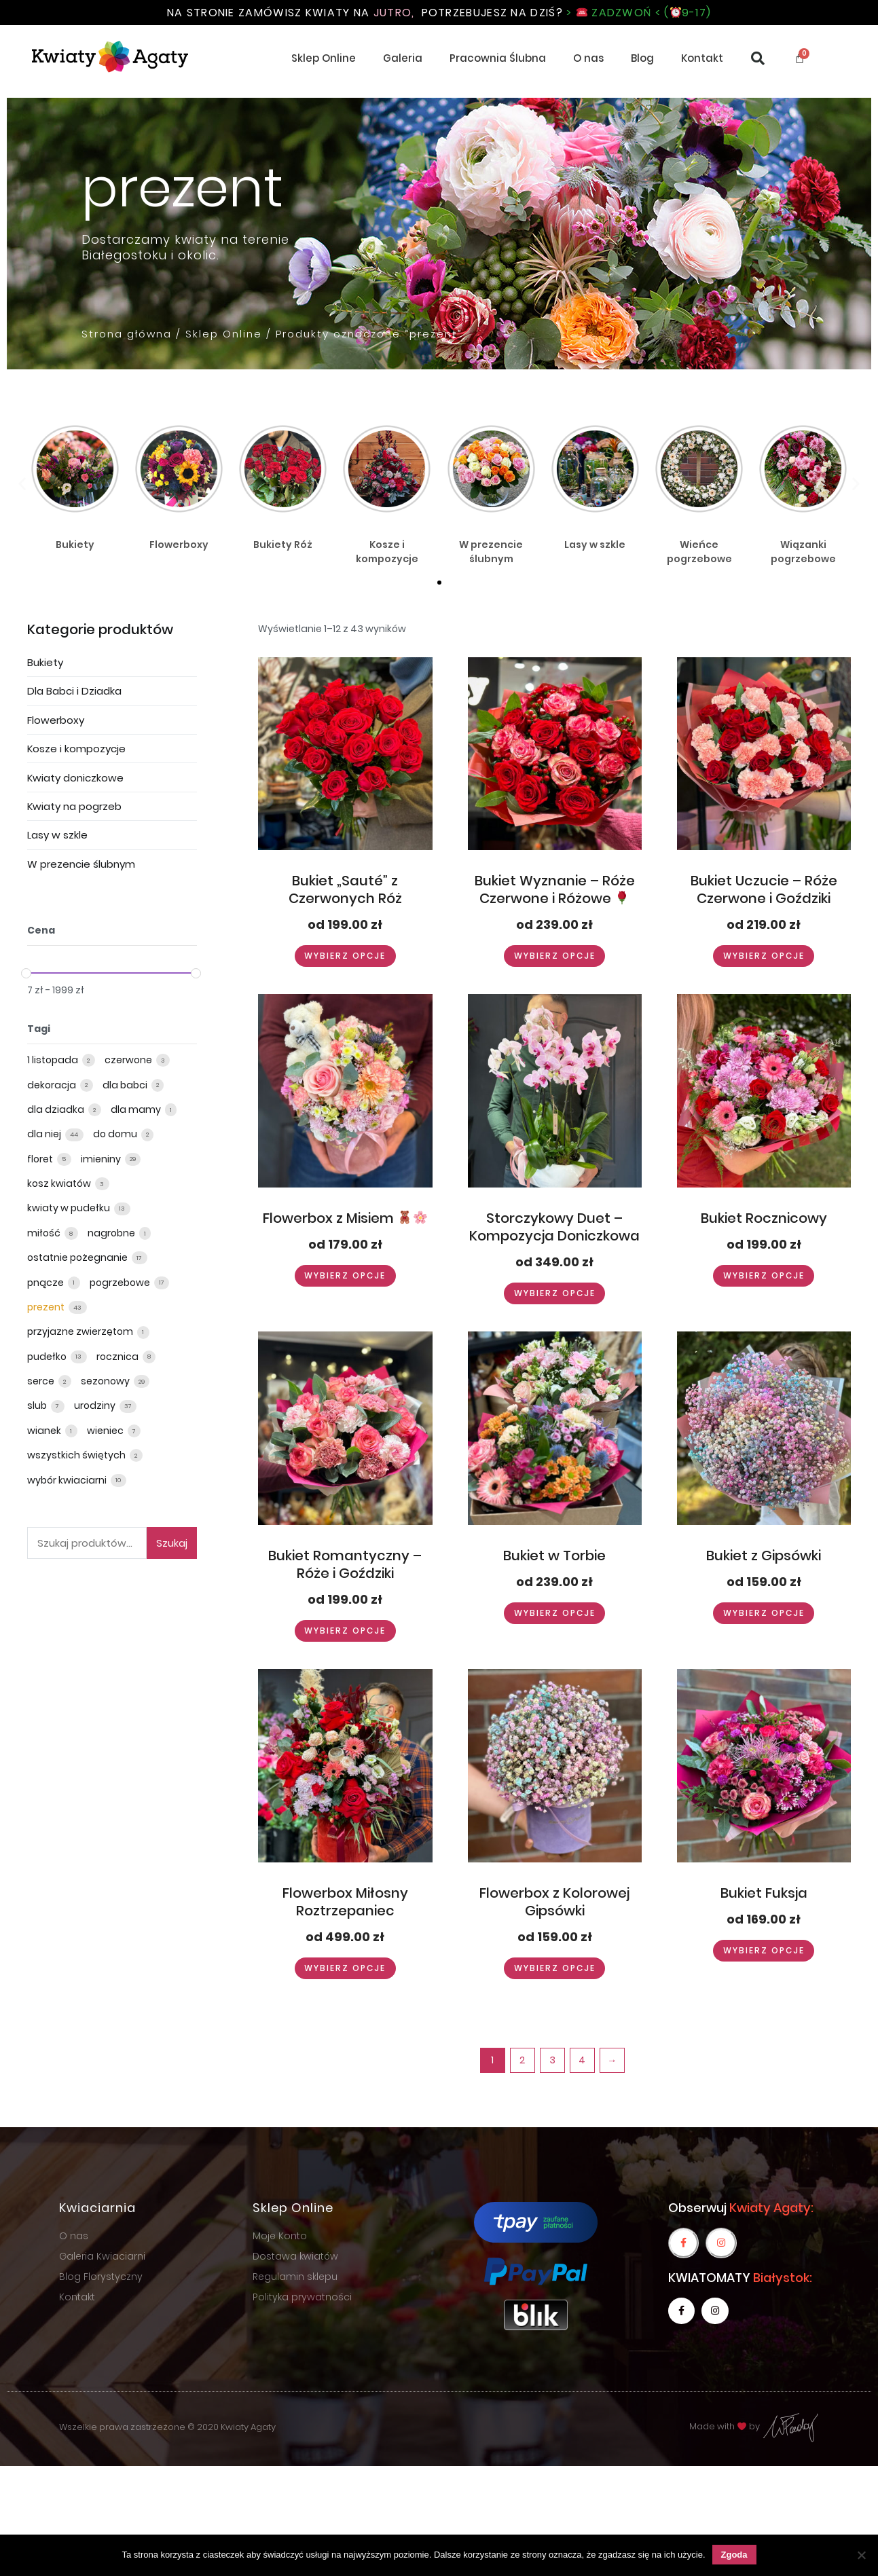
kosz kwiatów (60, 1183)
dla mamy (137, 1109)
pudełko (48, 1356)
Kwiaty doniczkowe (75, 778)
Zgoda (734, 2555)
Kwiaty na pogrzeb (74, 806)
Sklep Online (323, 58)
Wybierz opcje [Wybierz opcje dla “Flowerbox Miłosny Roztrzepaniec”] (345, 1968)
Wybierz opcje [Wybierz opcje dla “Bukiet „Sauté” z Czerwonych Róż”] (345, 955)
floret (41, 1159)
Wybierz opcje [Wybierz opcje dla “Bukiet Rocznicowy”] (764, 1275)
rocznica (118, 1356)
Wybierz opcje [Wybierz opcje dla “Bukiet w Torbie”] (555, 1613)
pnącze (46, 1282)
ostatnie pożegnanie (78, 1257)
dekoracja (52, 1085)
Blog (642, 58)
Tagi (38, 1028)
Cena (41, 930)
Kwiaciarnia (97, 2207)
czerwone (129, 1060)
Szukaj (171, 1543)
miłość (44, 1233)
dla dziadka (56, 1109)
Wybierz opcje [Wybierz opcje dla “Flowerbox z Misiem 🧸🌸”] (345, 1275)
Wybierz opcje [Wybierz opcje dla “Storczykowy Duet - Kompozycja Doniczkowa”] (555, 1293)
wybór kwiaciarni (68, 1480)
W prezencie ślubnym (81, 864)
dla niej (45, 1134)
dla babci (126, 1085)
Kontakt (702, 58)
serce (41, 1381)
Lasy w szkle (57, 835)
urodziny (95, 1405)
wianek (45, 1430)
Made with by (754, 2426)
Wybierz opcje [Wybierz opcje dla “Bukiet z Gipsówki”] (764, 1613)
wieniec (106, 1430)
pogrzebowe (121, 1282)
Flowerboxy (55, 720)
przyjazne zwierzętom (81, 1331)
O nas (588, 58)
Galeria (402, 58)
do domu (116, 1134)
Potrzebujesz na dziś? (567, 12)
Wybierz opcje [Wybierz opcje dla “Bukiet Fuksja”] (764, 1950)
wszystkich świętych (77, 1455)
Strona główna (126, 334)
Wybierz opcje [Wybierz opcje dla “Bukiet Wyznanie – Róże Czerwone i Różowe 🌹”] (555, 955)
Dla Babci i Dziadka (74, 691)
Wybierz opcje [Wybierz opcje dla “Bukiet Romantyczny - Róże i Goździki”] (345, 1630)
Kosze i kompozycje (76, 748)
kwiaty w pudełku (69, 1208)
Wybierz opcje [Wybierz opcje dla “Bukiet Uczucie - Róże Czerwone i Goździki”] (764, 955)
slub (38, 1405)
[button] (439, 583)
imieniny (102, 1159)
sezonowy (106, 1381)
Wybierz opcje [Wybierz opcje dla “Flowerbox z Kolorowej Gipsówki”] (555, 1968)
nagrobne (112, 1233)
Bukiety (45, 662)
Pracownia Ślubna (498, 58)
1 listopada (53, 1060)
